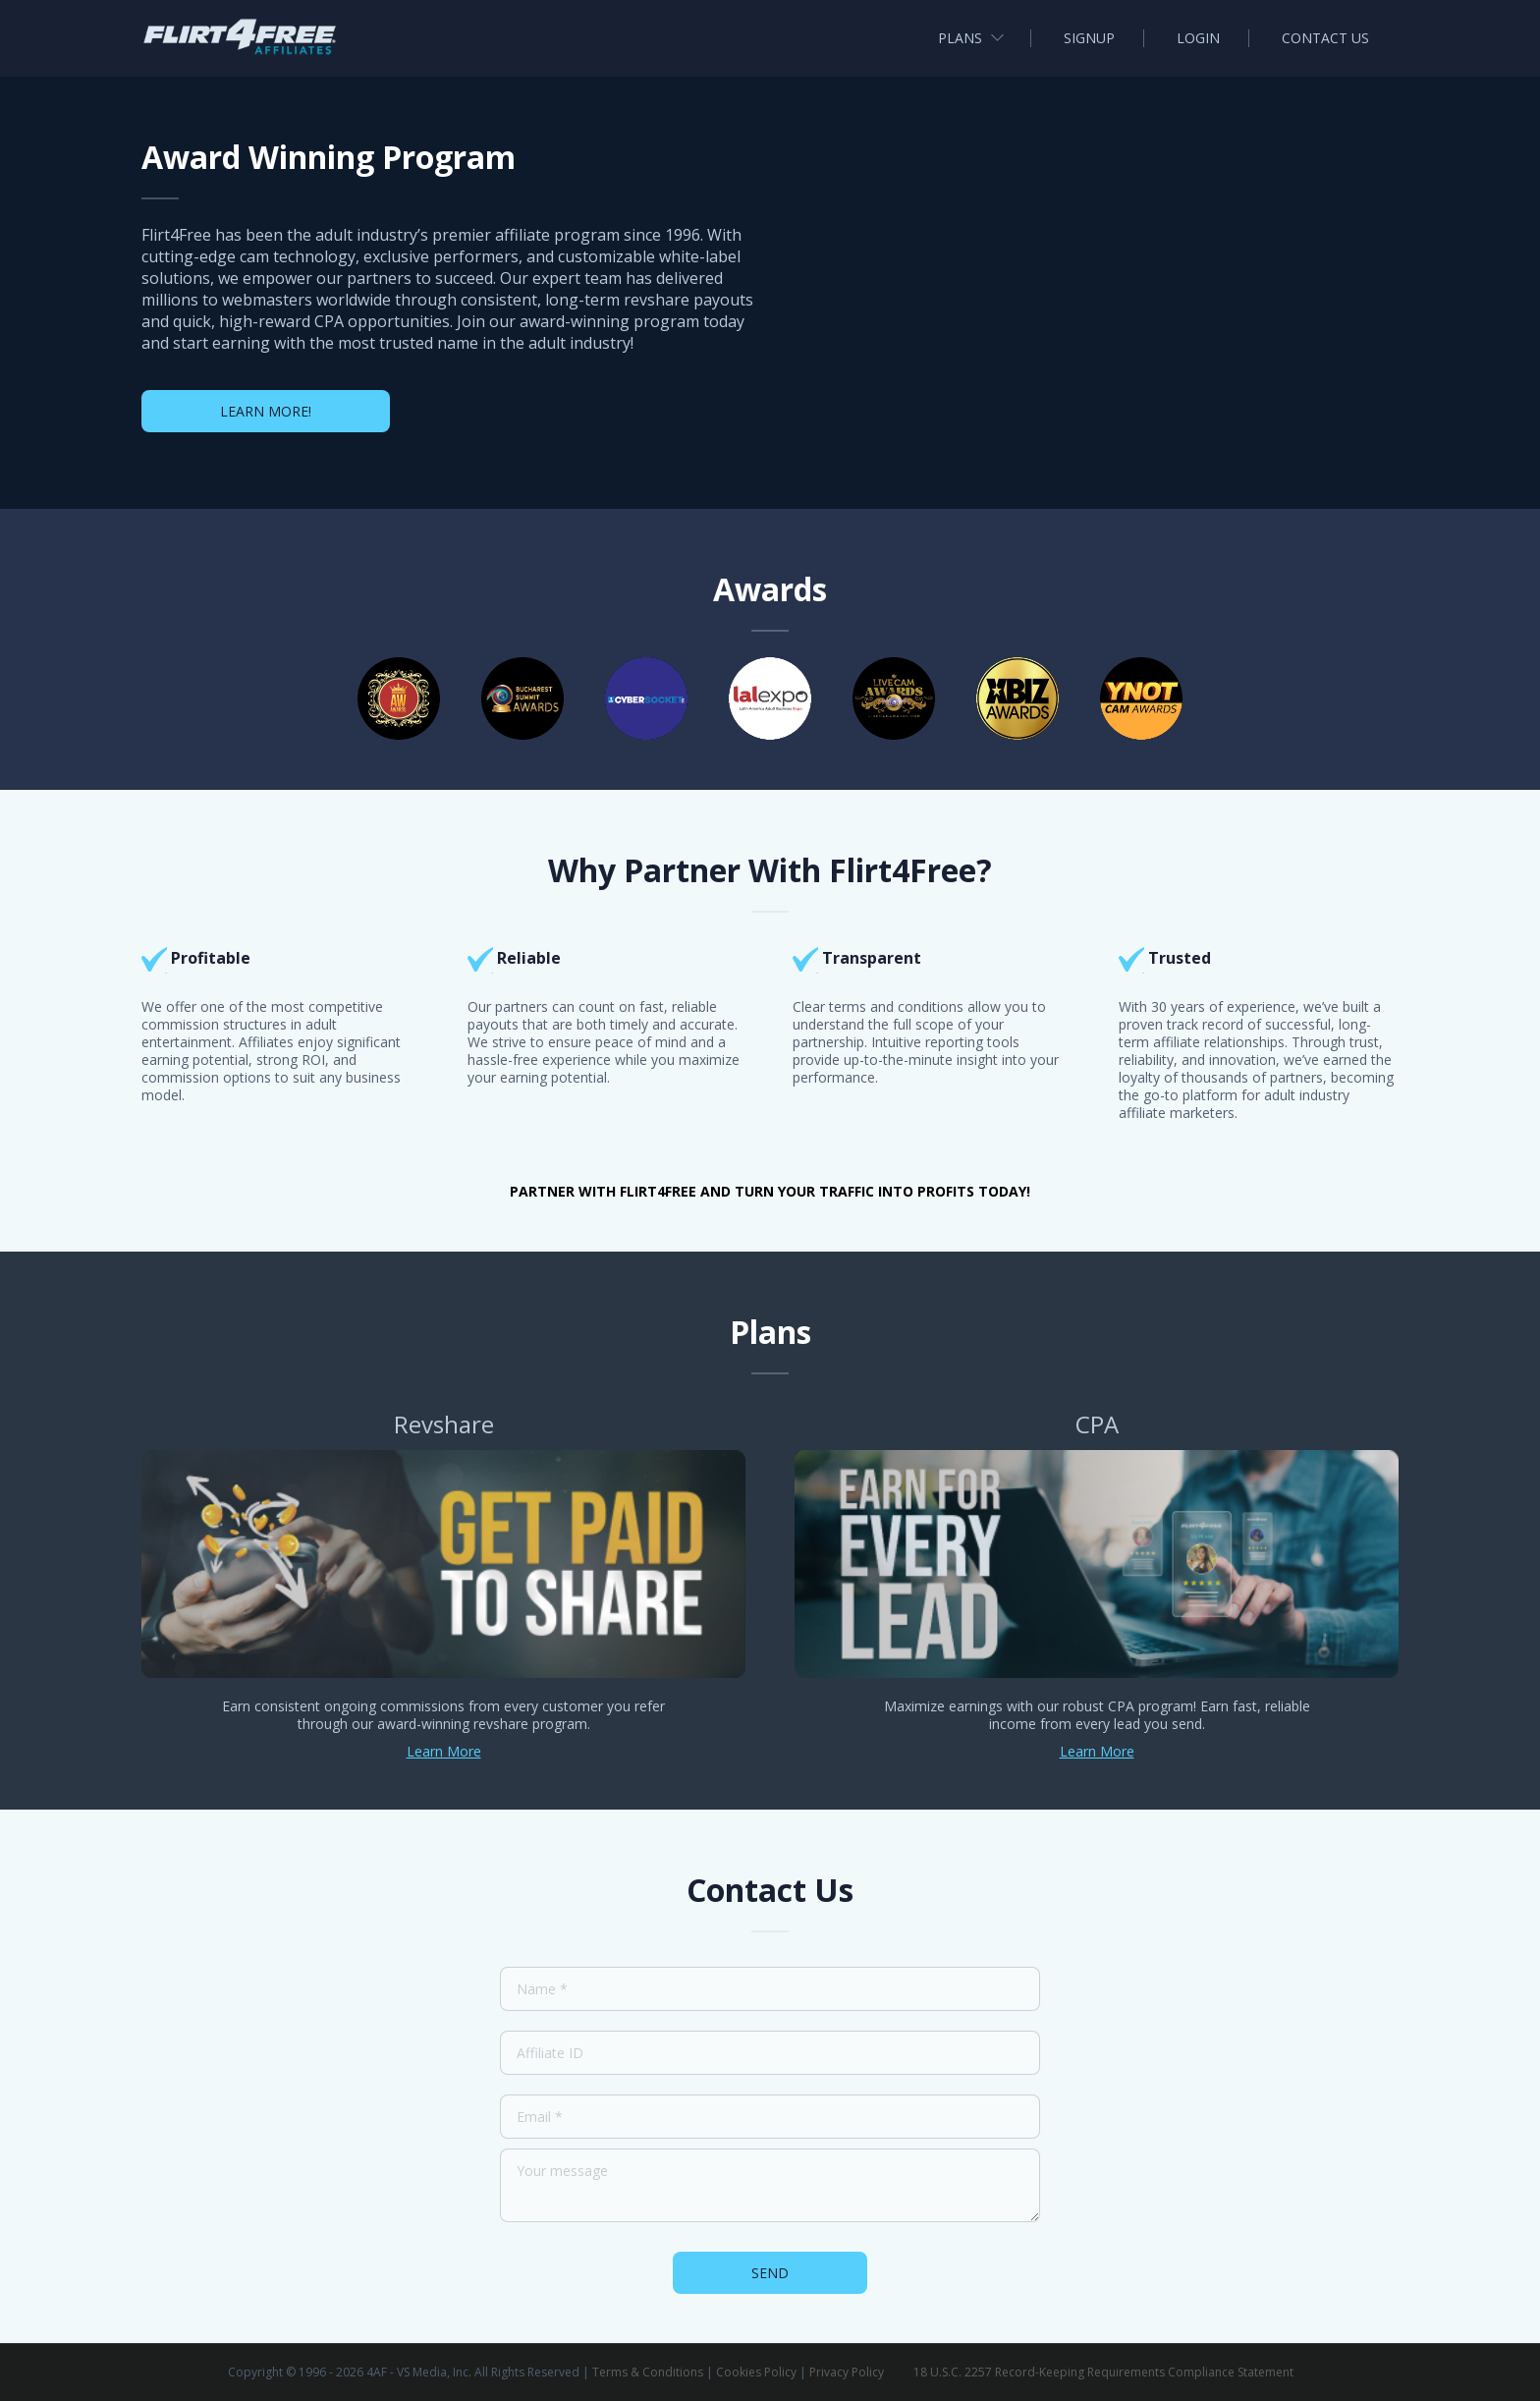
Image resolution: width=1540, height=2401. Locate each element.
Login (1198, 37)
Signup (1089, 37)
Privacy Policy (846, 2372)
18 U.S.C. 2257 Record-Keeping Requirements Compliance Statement (1103, 2372)
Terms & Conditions (647, 2372)
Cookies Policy (756, 2372)
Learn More (444, 1751)
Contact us (1325, 37)
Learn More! (265, 411)
